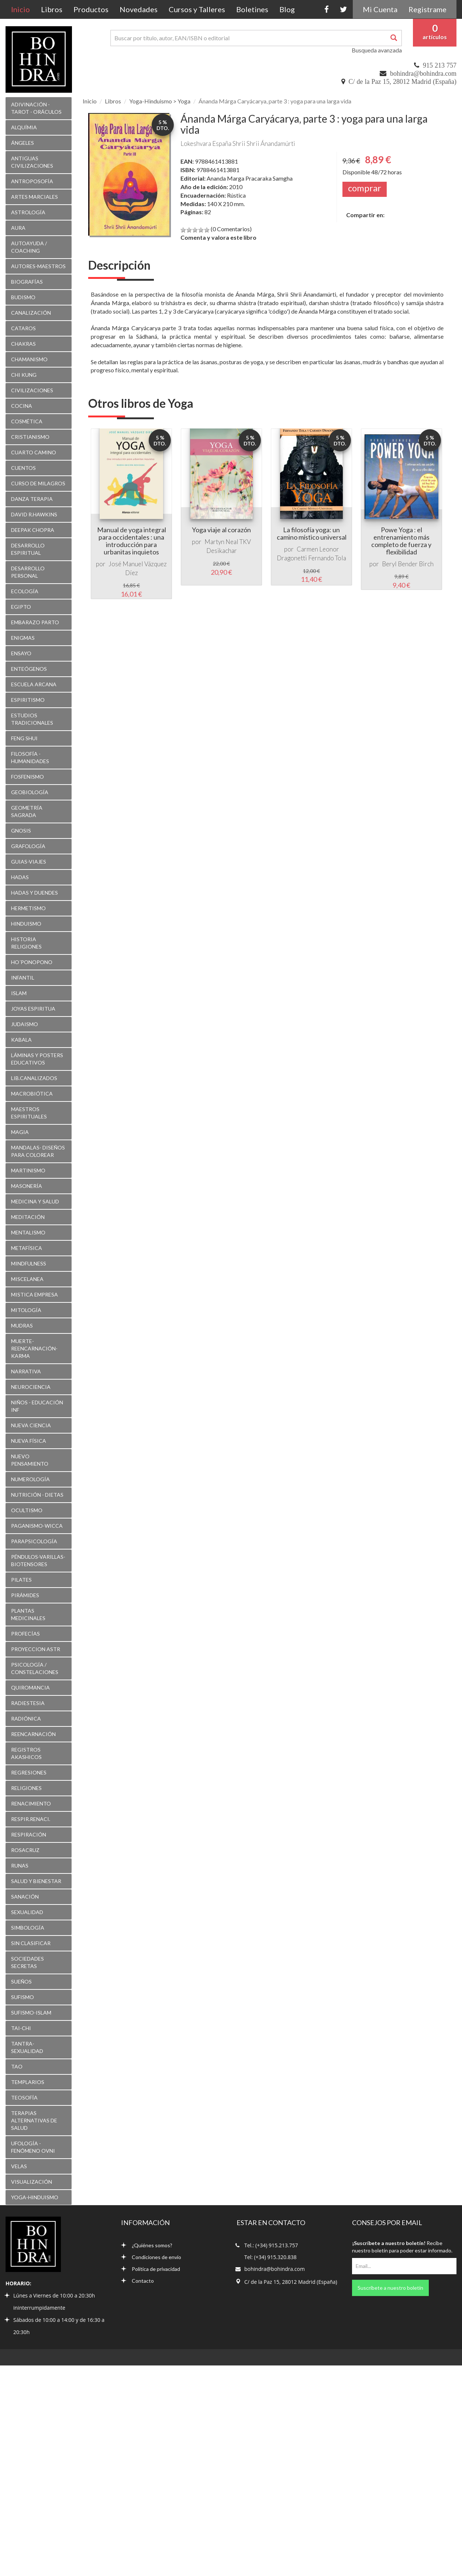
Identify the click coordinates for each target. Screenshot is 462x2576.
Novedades (139, 9)
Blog (287, 9)
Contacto (137, 2281)
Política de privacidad (150, 2269)
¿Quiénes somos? (146, 2245)
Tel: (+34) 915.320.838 (270, 2257)
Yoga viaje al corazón (221, 530)
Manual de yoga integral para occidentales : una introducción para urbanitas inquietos (131, 541)
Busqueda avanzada (377, 50)
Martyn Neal (221, 542)
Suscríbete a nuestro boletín (390, 2288)
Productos (90, 9)
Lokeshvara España (206, 143)
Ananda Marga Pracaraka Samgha (250, 178)
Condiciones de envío (151, 2257)
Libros (51, 9)
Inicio (23, 9)
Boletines (252, 9)
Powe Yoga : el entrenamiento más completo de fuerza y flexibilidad (401, 541)
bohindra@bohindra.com (423, 73)
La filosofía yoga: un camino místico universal (311, 533)
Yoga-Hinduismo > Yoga (159, 101)
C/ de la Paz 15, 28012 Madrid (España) (402, 81)
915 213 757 (439, 65)
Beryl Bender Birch (408, 564)
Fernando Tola (327, 558)
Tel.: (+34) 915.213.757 (271, 2245)
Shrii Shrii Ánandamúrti (263, 143)
